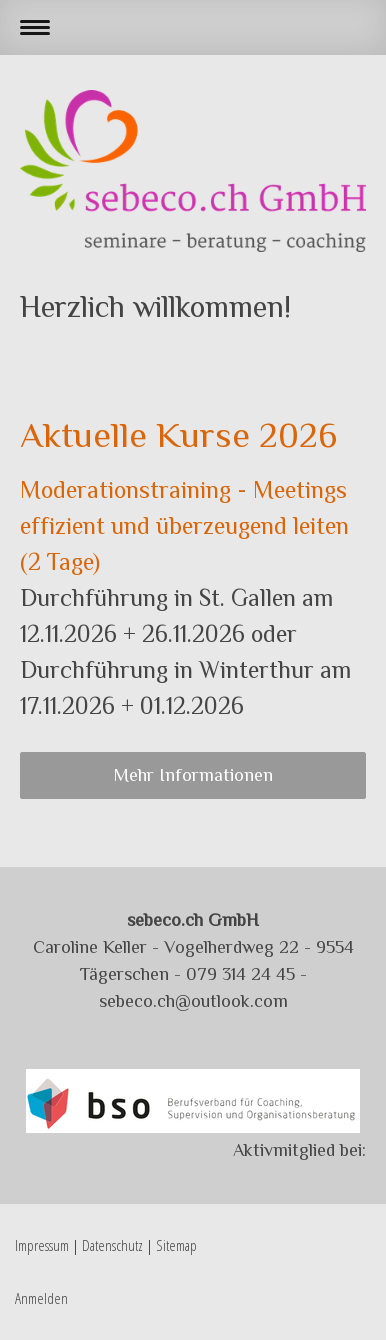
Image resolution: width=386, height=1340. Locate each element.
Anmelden (41, 1298)
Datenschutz (112, 1245)
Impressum (42, 1245)
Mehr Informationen (193, 775)
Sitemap (176, 1245)
